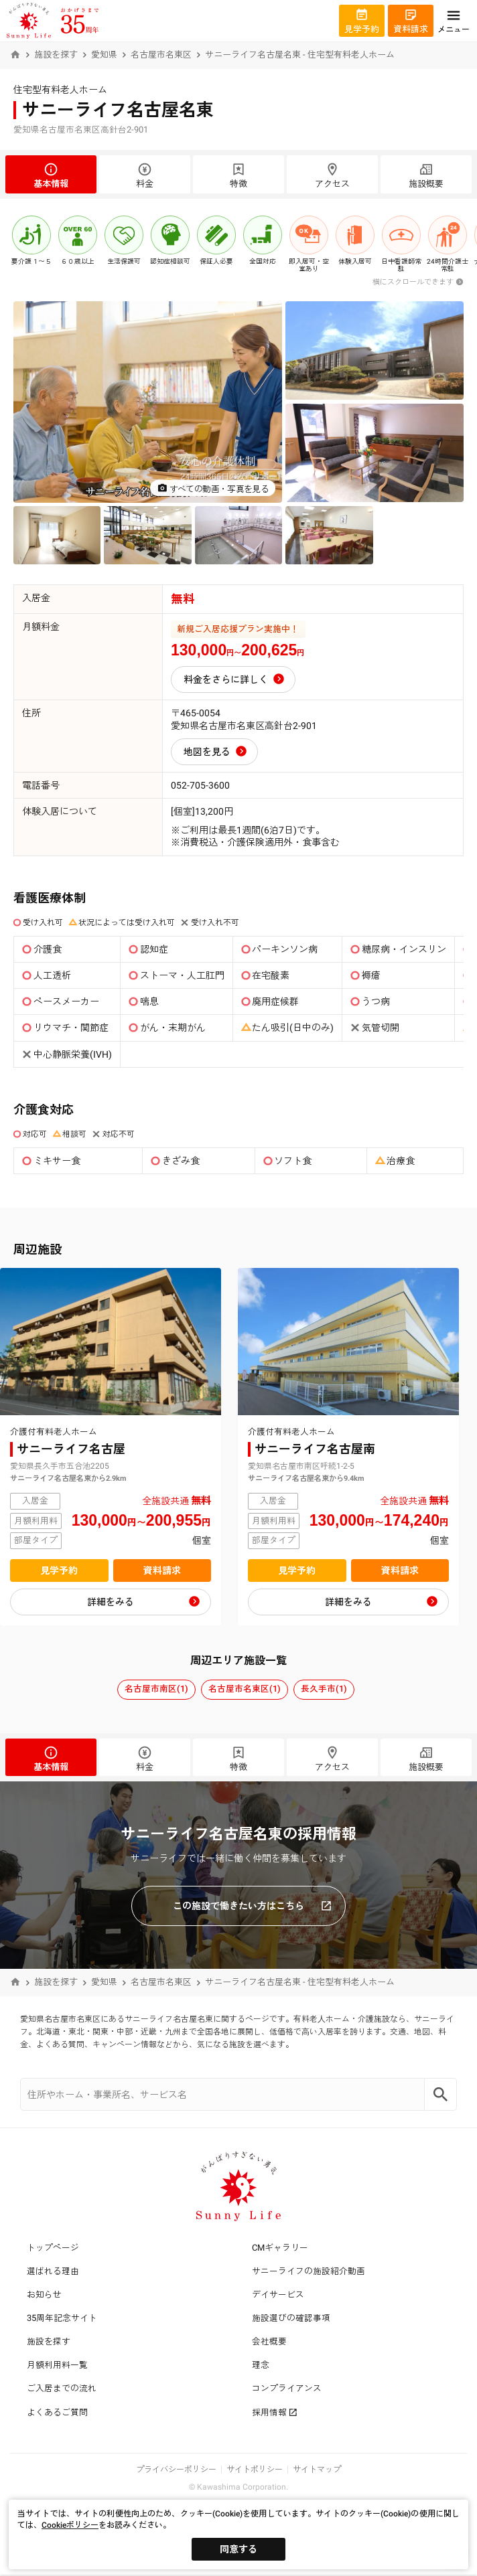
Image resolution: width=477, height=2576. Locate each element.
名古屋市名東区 (161, 55)
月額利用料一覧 (57, 2365)
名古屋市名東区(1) (244, 1689)
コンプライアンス (287, 2388)
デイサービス (278, 2294)
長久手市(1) (324, 1689)
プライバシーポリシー (176, 2469)
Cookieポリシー (70, 2525)
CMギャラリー (280, 2248)
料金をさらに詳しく (226, 679)
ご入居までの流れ (61, 2388)
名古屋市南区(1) (156, 1689)
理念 (260, 2365)
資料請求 (162, 1570)
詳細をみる (110, 1602)
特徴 (238, 175)
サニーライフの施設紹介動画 (308, 2271)
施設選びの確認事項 (291, 2318)
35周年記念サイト (62, 2318)
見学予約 (59, 1570)
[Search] (441, 2094)
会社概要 (269, 2341)
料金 (144, 175)
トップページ (53, 2248)
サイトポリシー (254, 2469)
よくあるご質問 (57, 2412)
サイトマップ (317, 2469)
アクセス (332, 175)
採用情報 (274, 2412)
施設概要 (426, 175)
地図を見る (207, 751)
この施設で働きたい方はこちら (252, 1906)
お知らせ (44, 2294)
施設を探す (56, 55)
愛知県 (104, 55)
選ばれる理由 (53, 2271)
